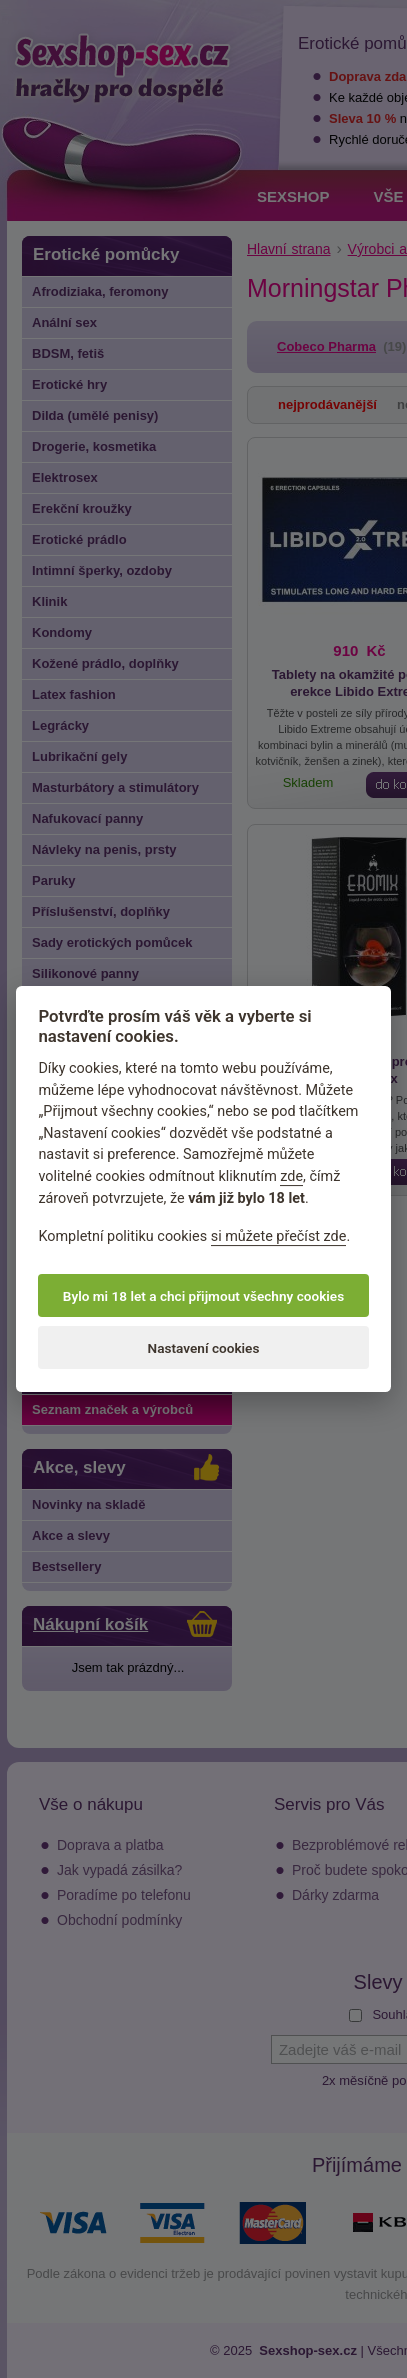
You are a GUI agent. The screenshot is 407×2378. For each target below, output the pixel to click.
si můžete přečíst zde (279, 1236)
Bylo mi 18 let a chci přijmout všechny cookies (203, 1296)
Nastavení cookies (204, 1348)
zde (291, 1176)
